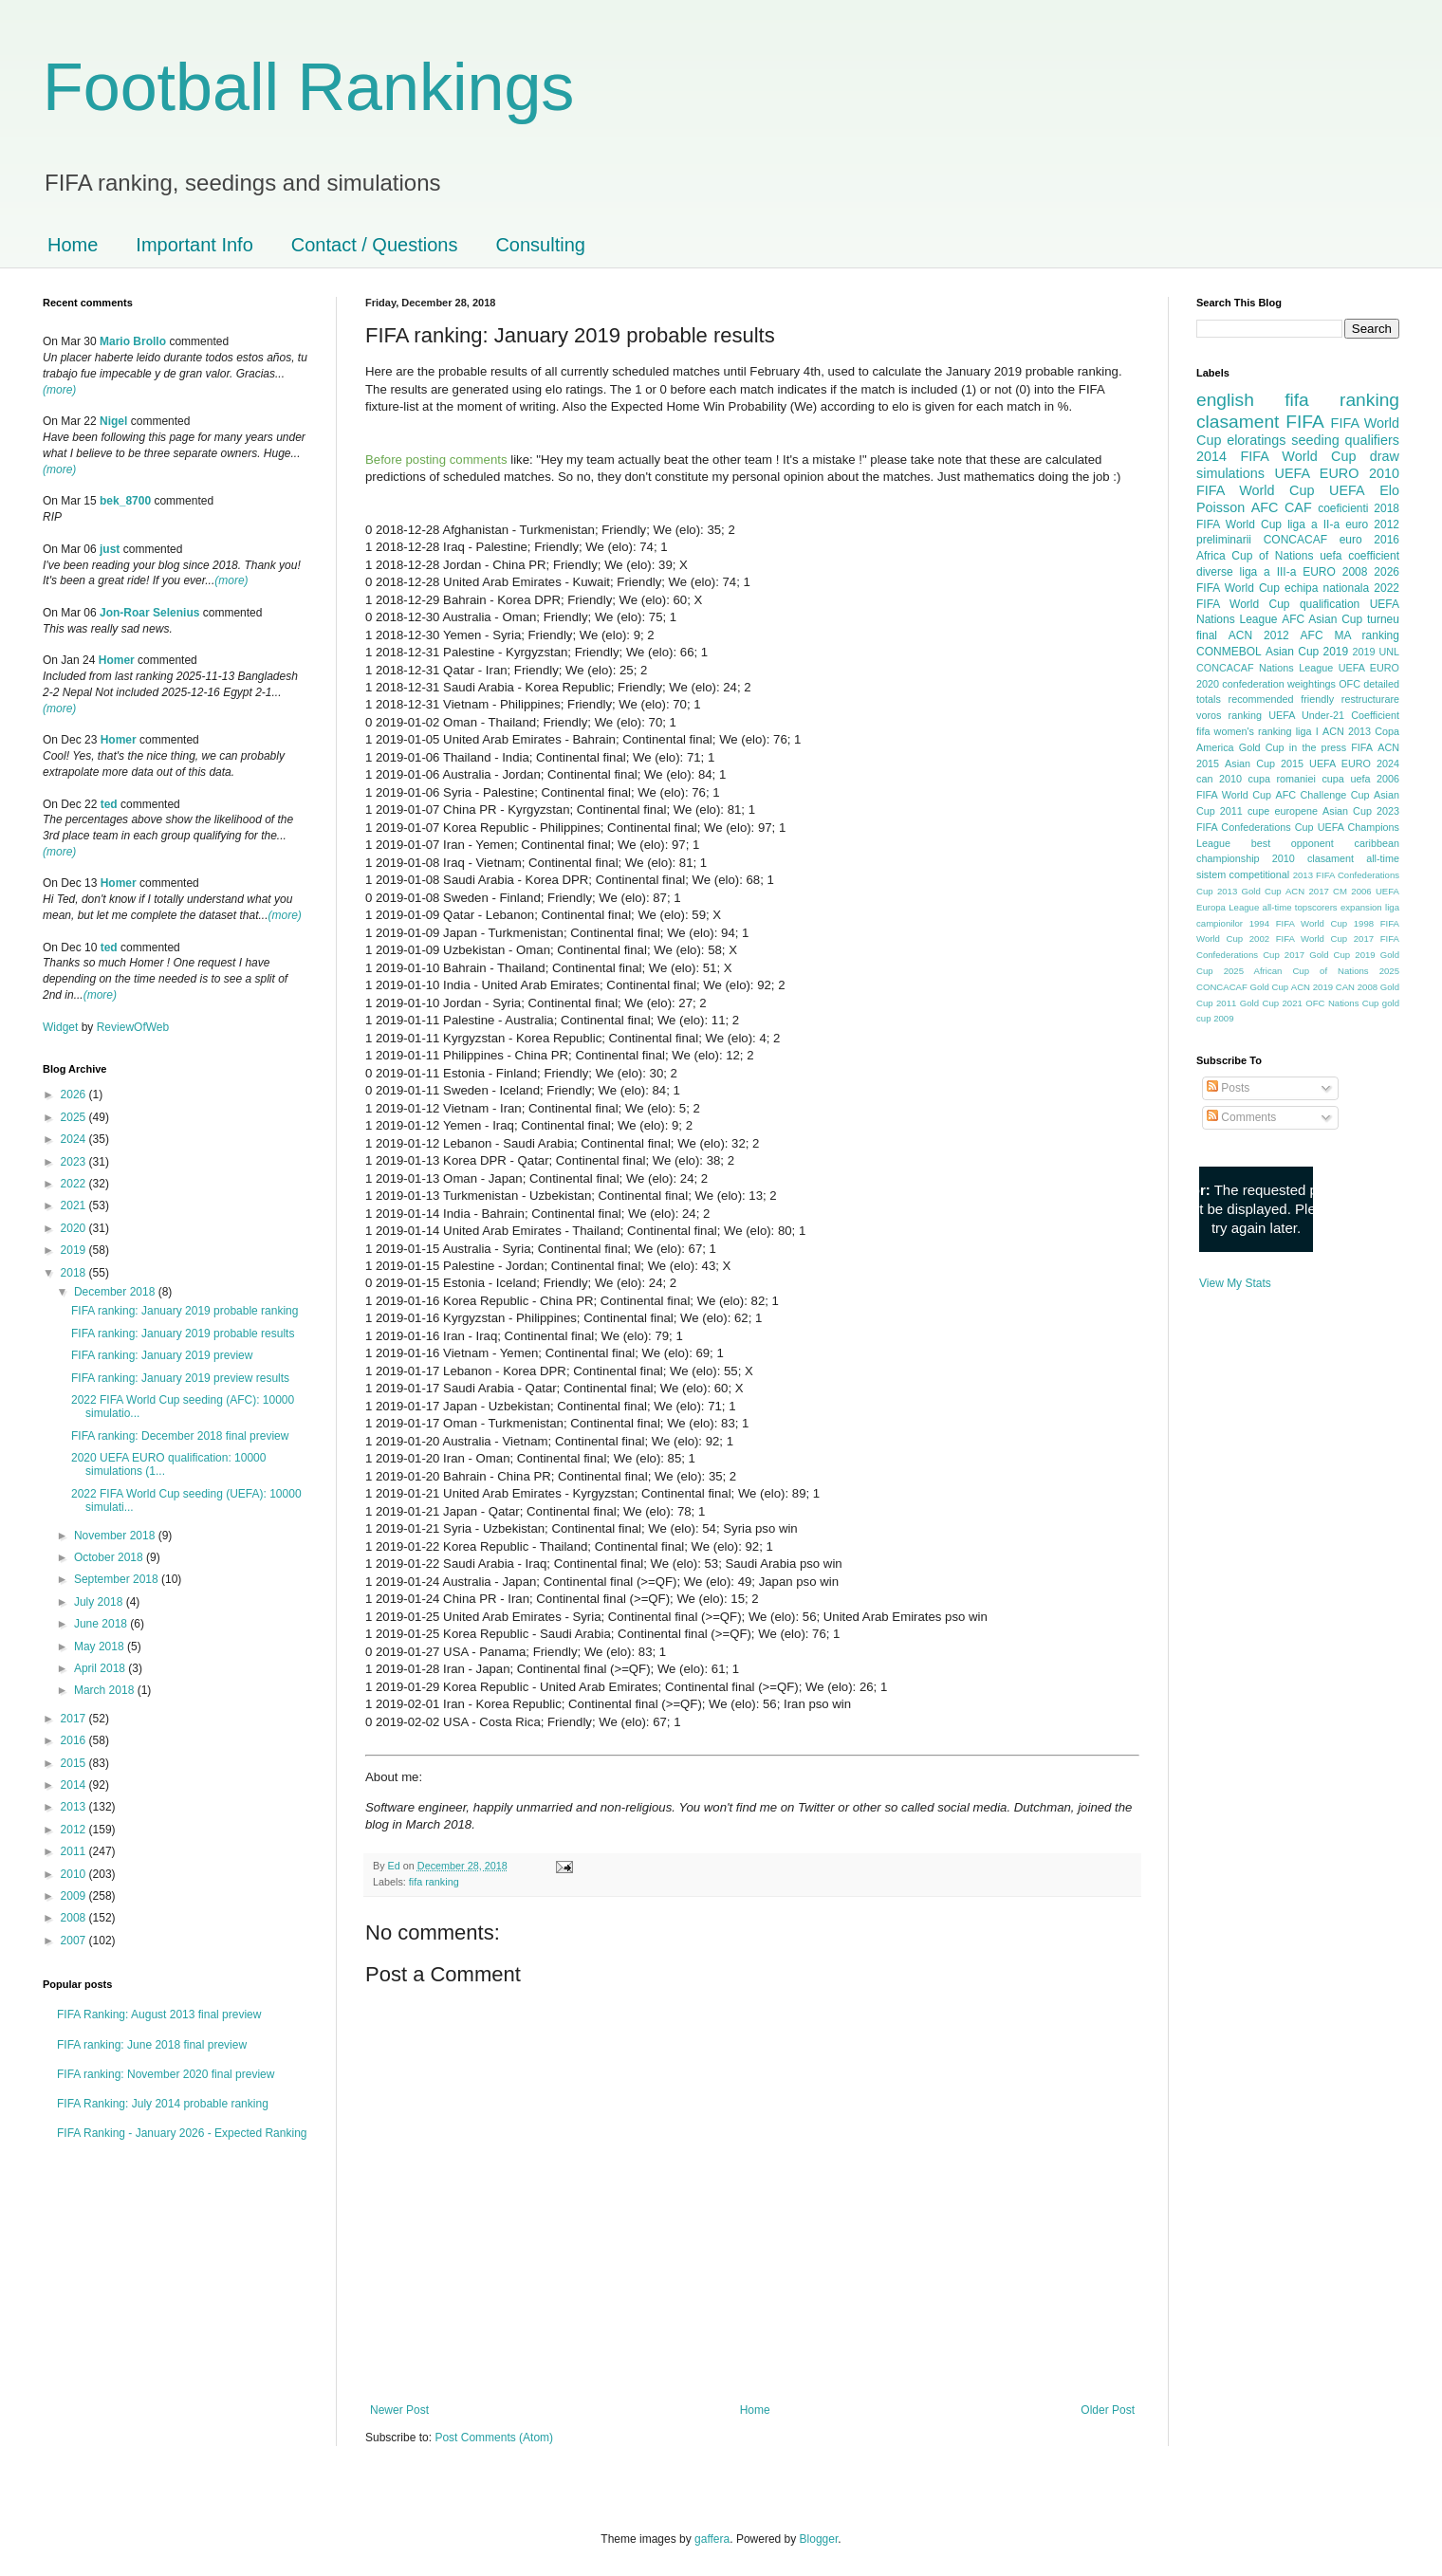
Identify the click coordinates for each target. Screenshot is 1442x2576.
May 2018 (100, 1646)
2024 (75, 1139)
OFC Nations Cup (1341, 1003)
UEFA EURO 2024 (1354, 763)
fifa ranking (434, 1881)
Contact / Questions (374, 244)
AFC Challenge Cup (1322, 794)
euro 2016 (1369, 539)
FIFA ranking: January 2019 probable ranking (184, 1310)
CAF (1298, 507)
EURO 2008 (1335, 572)
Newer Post (399, 2410)
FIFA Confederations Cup (1255, 827)
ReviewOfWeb (133, 1027)
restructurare (1370, 699)
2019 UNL (1375, 651)
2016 (75, 1740)
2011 (75, 1851)
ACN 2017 (1307, 891)
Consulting (540, 244)
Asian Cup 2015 (1264, 763)
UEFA (1347, 490)
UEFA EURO (1317, 473)
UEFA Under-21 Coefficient (1333, 715)
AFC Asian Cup (1322, 619)
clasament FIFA (1260, 422)
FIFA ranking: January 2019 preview (161, 1355)
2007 (75, 1940)
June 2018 (102, 1623)
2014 (75, 1785)
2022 (75, 1183)
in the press (1317, 747)
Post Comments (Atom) (493, 2437)
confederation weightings (1279, 684)
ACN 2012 (1259, 635)
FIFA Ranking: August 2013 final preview (159, 2014)
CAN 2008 (1356, 987)
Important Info (194, 244)
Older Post (1108, 2410)
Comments (1241, 1117)
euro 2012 (1372, 524)
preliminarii (1223, 539)
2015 (75, 1763)
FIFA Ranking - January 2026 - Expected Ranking (181, 2133)
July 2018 (100, 1602)
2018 (75, 1272)
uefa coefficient (1359, 555)
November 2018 (116, 1535)
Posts (1228, 1088)
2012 (75, 1829)
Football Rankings (308, 87)
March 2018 (106, 1690)
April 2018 (101, 1668)
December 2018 (116, 1291)
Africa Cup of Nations (1254, 555)
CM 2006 (1352, 891)
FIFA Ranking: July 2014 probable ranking (162, 2103)
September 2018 (117, 1579)
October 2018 (110, 1557)
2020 (75, 1228)
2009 (75, 1896)
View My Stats (1235, 1283)
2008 (75, 1917)
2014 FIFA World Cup (1276, 456)
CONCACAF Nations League (1264, 667)
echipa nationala (1327, 588)
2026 (75, 1094)
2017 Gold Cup (1317, 954)
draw (1384, 456)
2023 (75, 1161)
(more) (59, 389)
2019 (75, 1250)
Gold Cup (1262, 747)
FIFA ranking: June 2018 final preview (152, 2045)
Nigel (113, 421)
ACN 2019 (1312, 987)
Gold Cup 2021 (1271, 1003)
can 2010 (1219, 778)
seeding (1315, 440)
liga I (1307, 731)
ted (109, 804)
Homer (117, 660)
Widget (62, 1027)
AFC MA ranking (1350, 635)
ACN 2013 (1346, 731)
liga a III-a (1268, 572)
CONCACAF (1295, 539)
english (1225, 400)
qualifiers (1371, 440)
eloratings (1256, 440)
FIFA (1362, 747)
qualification (1329, 604)
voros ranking (1229, 715)
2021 (75, 1205)
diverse (1214, 572)
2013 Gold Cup (1249, 891)
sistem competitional (1242, 874)
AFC (1265, 507)
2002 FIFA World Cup (1298, 938)
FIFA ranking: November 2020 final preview (165, 2074)
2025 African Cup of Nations (1296, 971)
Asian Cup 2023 (1360, 811)
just (110, 549)
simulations (1230, 473)
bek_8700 (125, 500)
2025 (75, 1117)
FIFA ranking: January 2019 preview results (180, 1378)
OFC (1349, 684)
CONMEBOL (1229, 651)
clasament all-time (1353, 858)
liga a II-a (1313, 524)
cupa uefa (1346, 778)
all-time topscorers (1300, 907)
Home (72, 244)
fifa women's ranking (1244, 731)
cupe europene (1283, 811)
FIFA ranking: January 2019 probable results (182, 1333)
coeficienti (1343, 508)
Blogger (819, 2539)
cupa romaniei (1282, 778)
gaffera (712, 2539)
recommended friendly (1282, 699)
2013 (75, 1806)
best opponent (1292, 843)
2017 (75, 1718)
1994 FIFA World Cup (1298, 923)
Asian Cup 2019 (1307, 651)
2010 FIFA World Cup (1297, 482)
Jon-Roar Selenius (149, 612)
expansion (1361, 907)
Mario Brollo (133, 341)
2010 (75, 1874)
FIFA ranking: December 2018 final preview (179, 1436)
